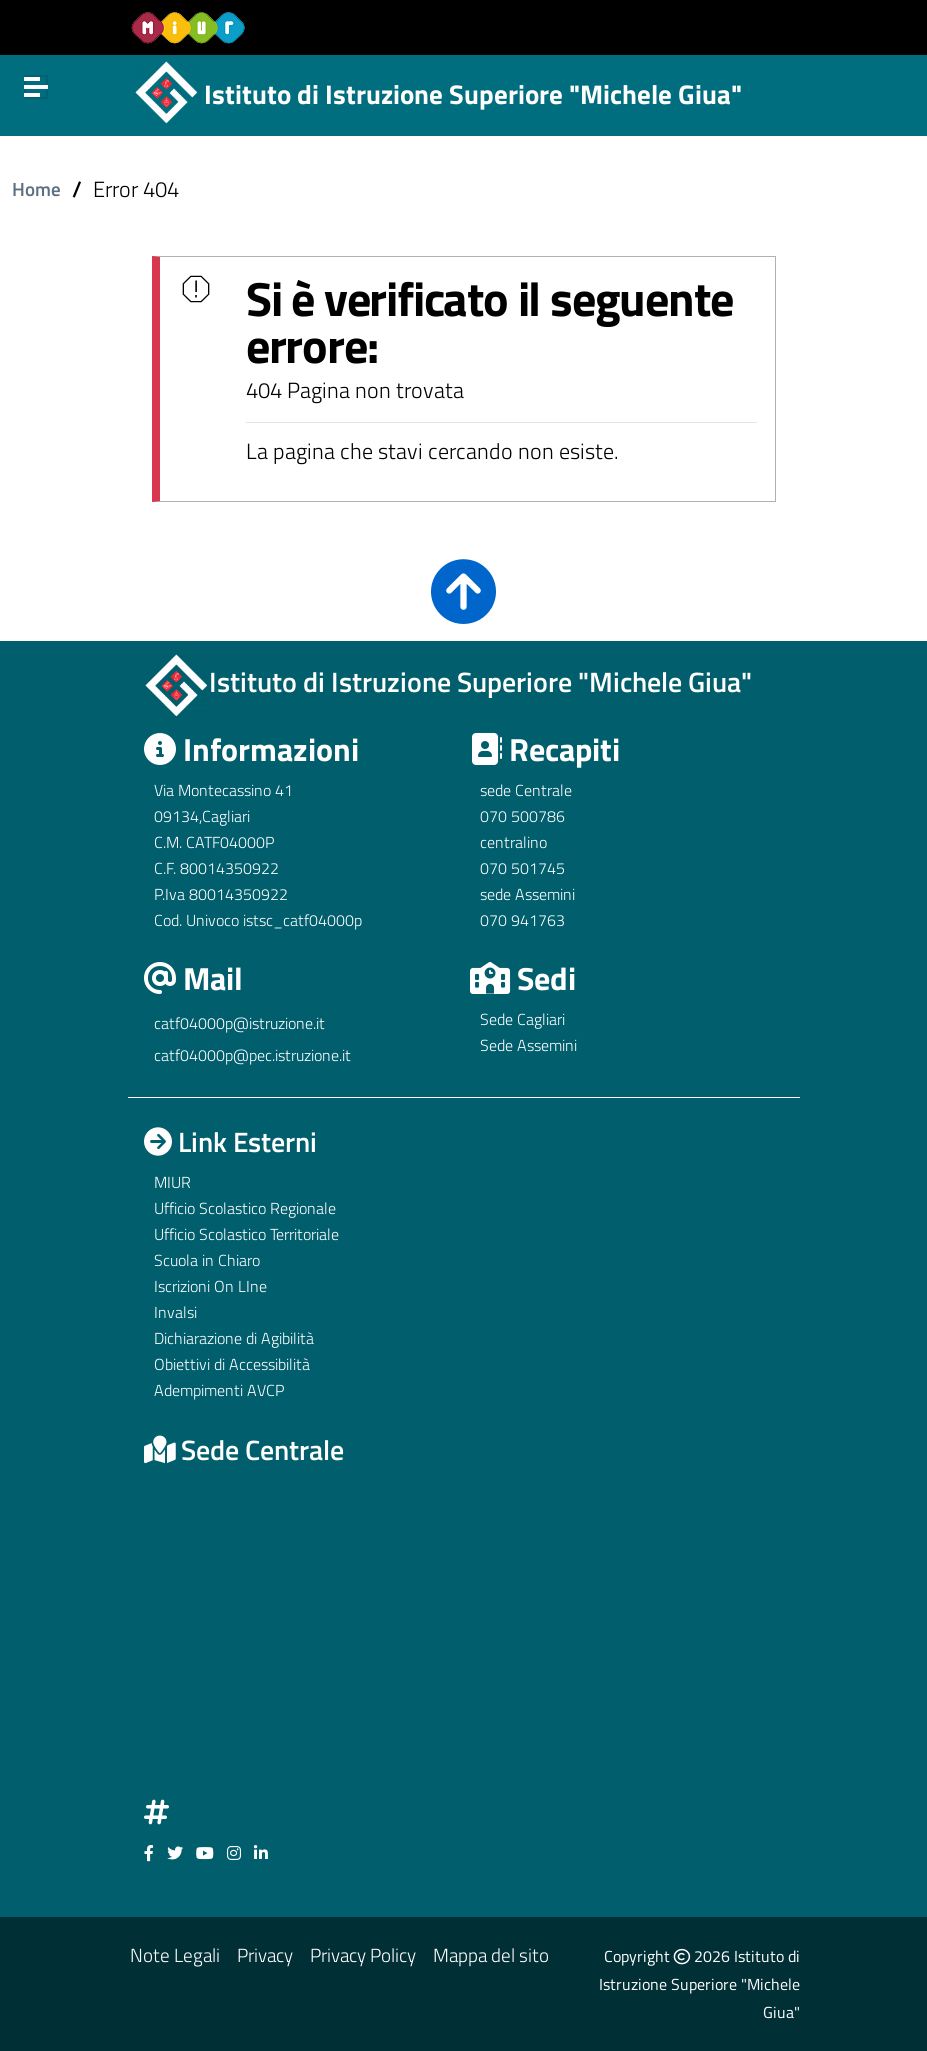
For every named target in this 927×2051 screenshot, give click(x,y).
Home (36, 189)
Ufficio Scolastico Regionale (245, 1208)
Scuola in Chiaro (207, 1260)
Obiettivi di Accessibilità (232, 1364)
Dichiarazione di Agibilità (234, 1338)
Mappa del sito (491, 1955)
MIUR (172, 1182)
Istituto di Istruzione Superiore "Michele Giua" (473, 93)
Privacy (265, 1955)
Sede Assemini (528, 1045)
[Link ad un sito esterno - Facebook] (149, 1853)
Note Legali (175, 1955)
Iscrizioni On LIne (210, 1286)
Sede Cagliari (522, 1019)
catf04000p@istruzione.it (239, 1023)
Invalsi (175, 1312)
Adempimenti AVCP (219, 1390)
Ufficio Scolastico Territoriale (246, 1234)
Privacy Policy (363, 1955)
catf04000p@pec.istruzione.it (252, 1055)
